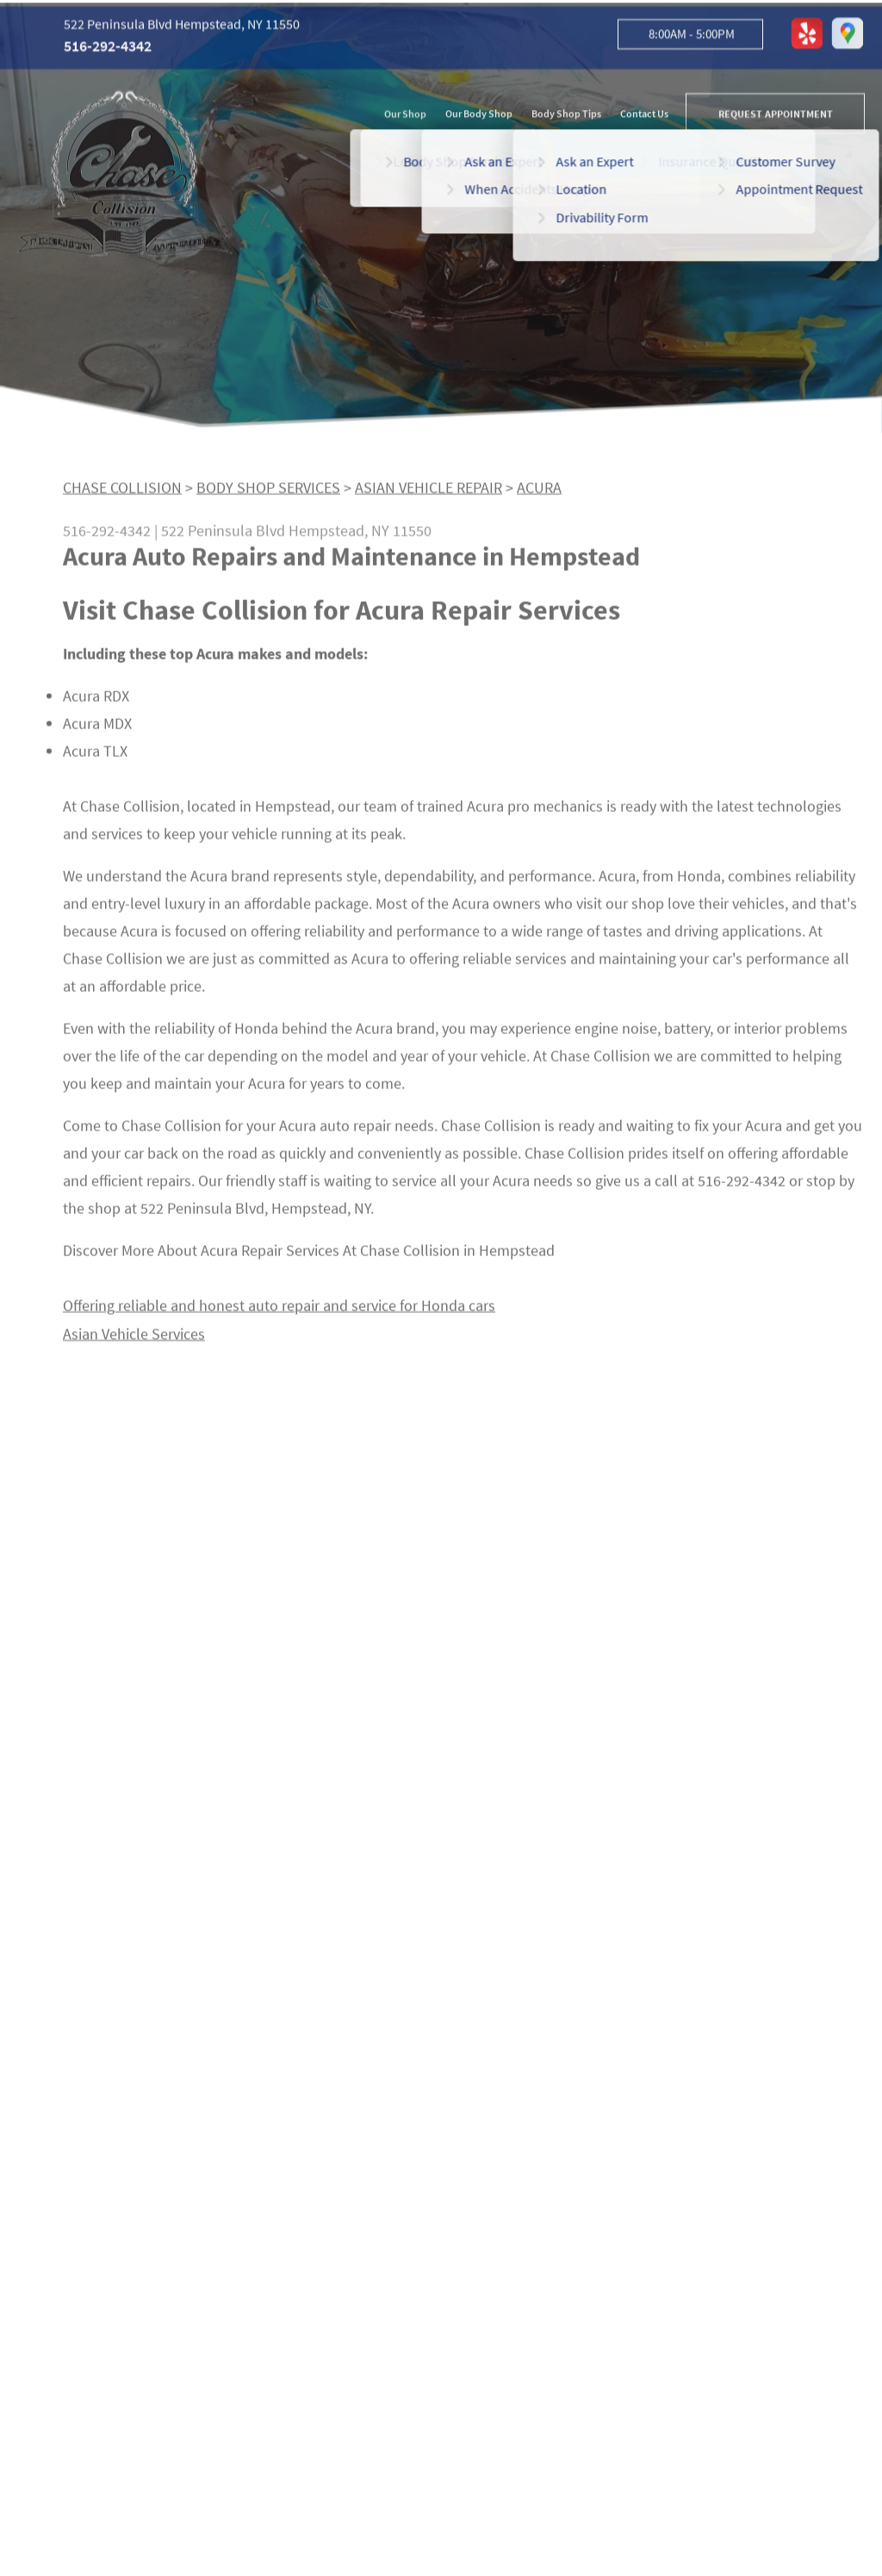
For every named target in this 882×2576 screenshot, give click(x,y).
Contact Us (644, 115)
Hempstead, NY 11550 (360, 537)
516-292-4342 (108, 49)
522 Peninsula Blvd (223, 537)
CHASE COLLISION (122, 494)
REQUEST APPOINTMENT (775, 115)
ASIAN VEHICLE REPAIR (428, 494)
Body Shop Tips (566, 115)
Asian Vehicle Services (134, 1339)
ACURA (539, 494)
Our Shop (405, 115)
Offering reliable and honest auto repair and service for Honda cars (279, 1312)
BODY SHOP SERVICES (268, 494)
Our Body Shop (478, 115)
